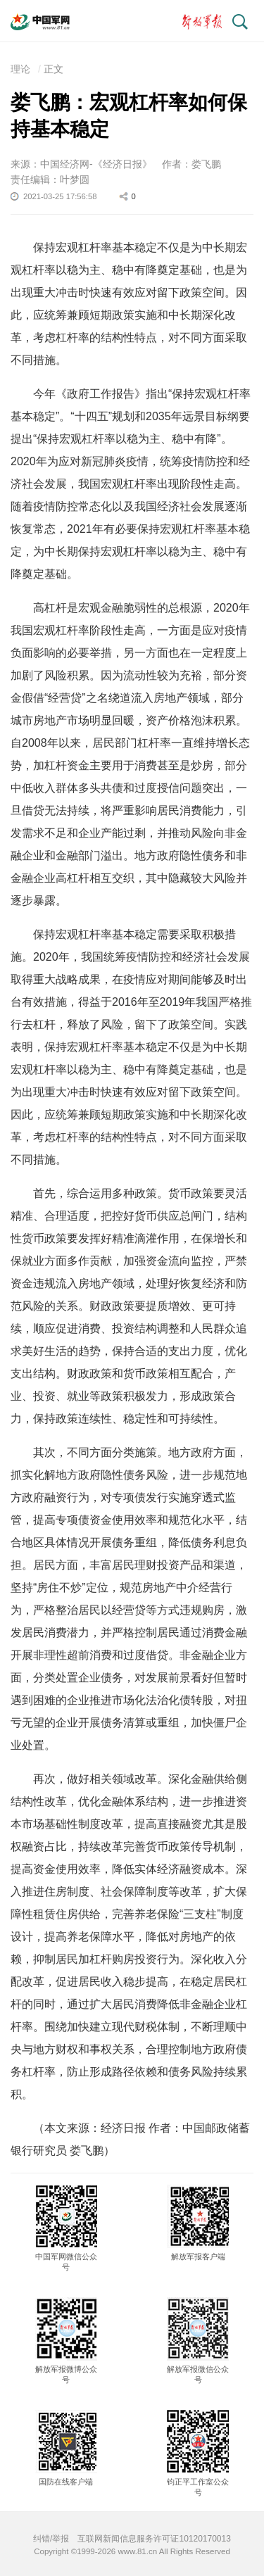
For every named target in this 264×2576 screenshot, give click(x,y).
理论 (20, 69)
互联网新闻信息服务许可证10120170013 (153, 2539)
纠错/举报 (51, 2539)
